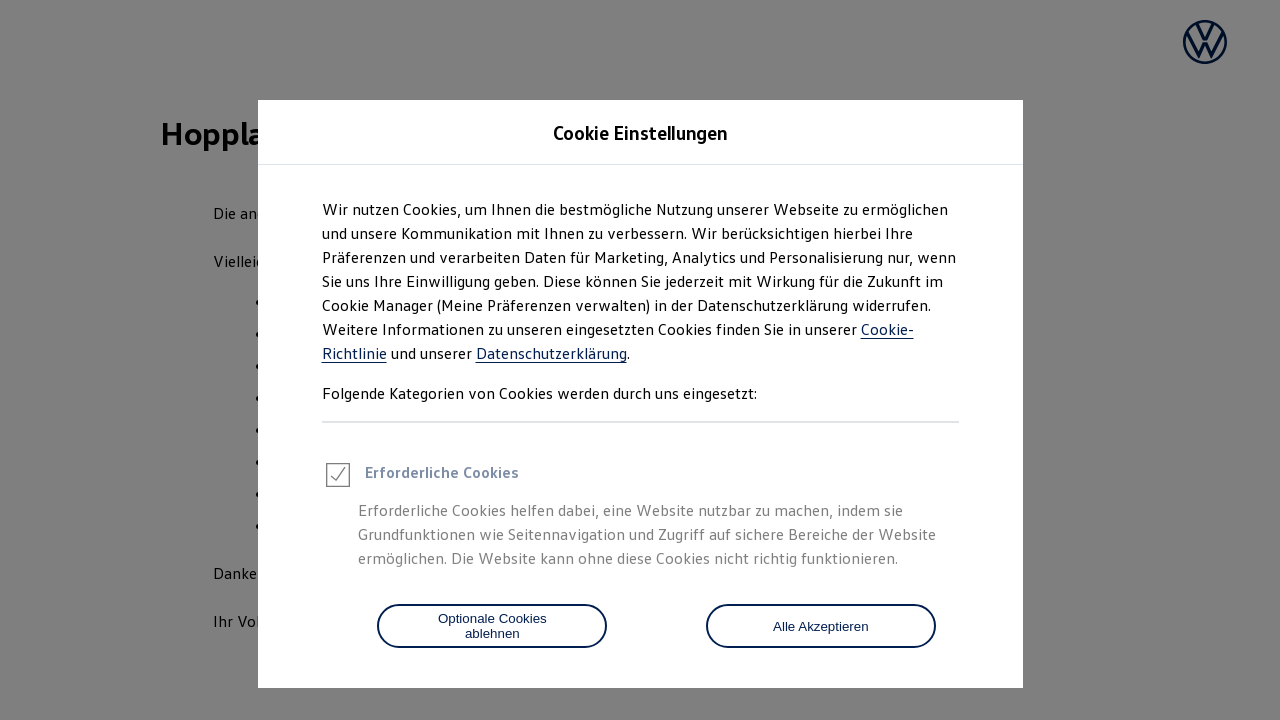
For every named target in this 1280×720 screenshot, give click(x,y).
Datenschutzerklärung (551, 353)
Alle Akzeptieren (821, 626)
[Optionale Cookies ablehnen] (492, 626)
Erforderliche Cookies (420, 478)
